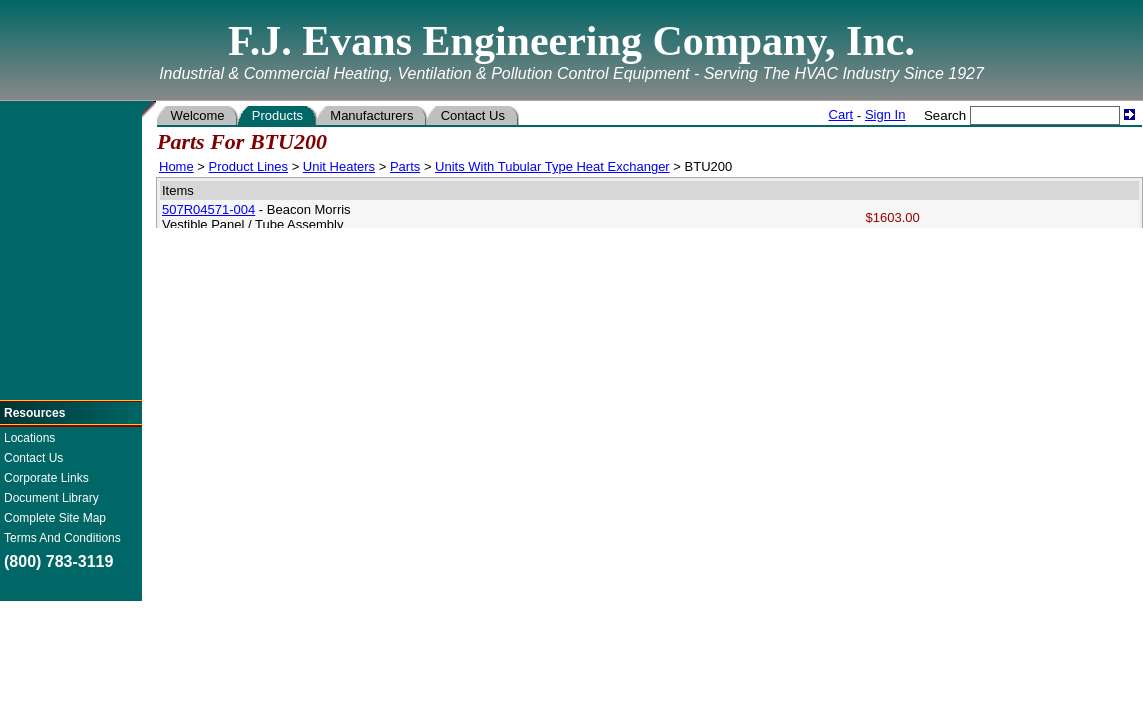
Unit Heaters (339, 166)
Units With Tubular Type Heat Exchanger (552, 166)
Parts (405, 166)
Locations (29, 438)
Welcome (197, 115)
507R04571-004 (208, 209)
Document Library (51, 498)
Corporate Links (46, 478)
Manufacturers (372, 115)
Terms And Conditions (62, 538)
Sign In (885, 114)
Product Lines (249, 166)
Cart (841, 114)
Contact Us (33, 458)
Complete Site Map (55, 518)
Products (277, 115)
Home (176, 166)
